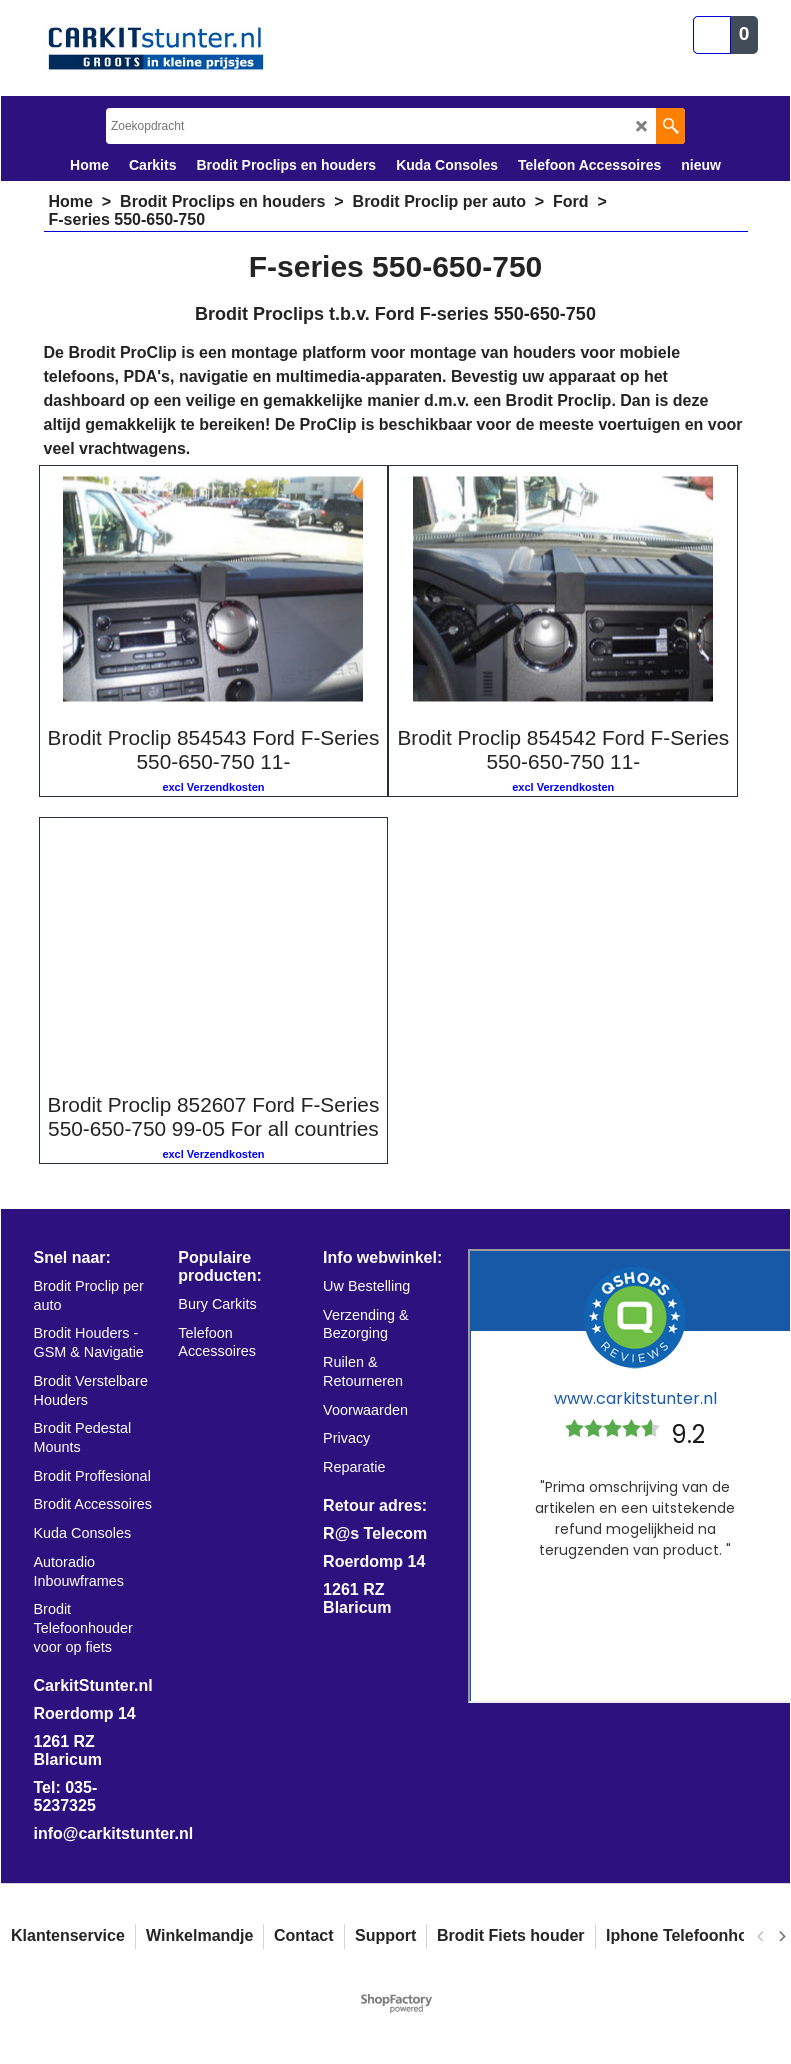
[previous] (761, 1936)
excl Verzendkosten (213, 787)
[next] (781, 1936)
